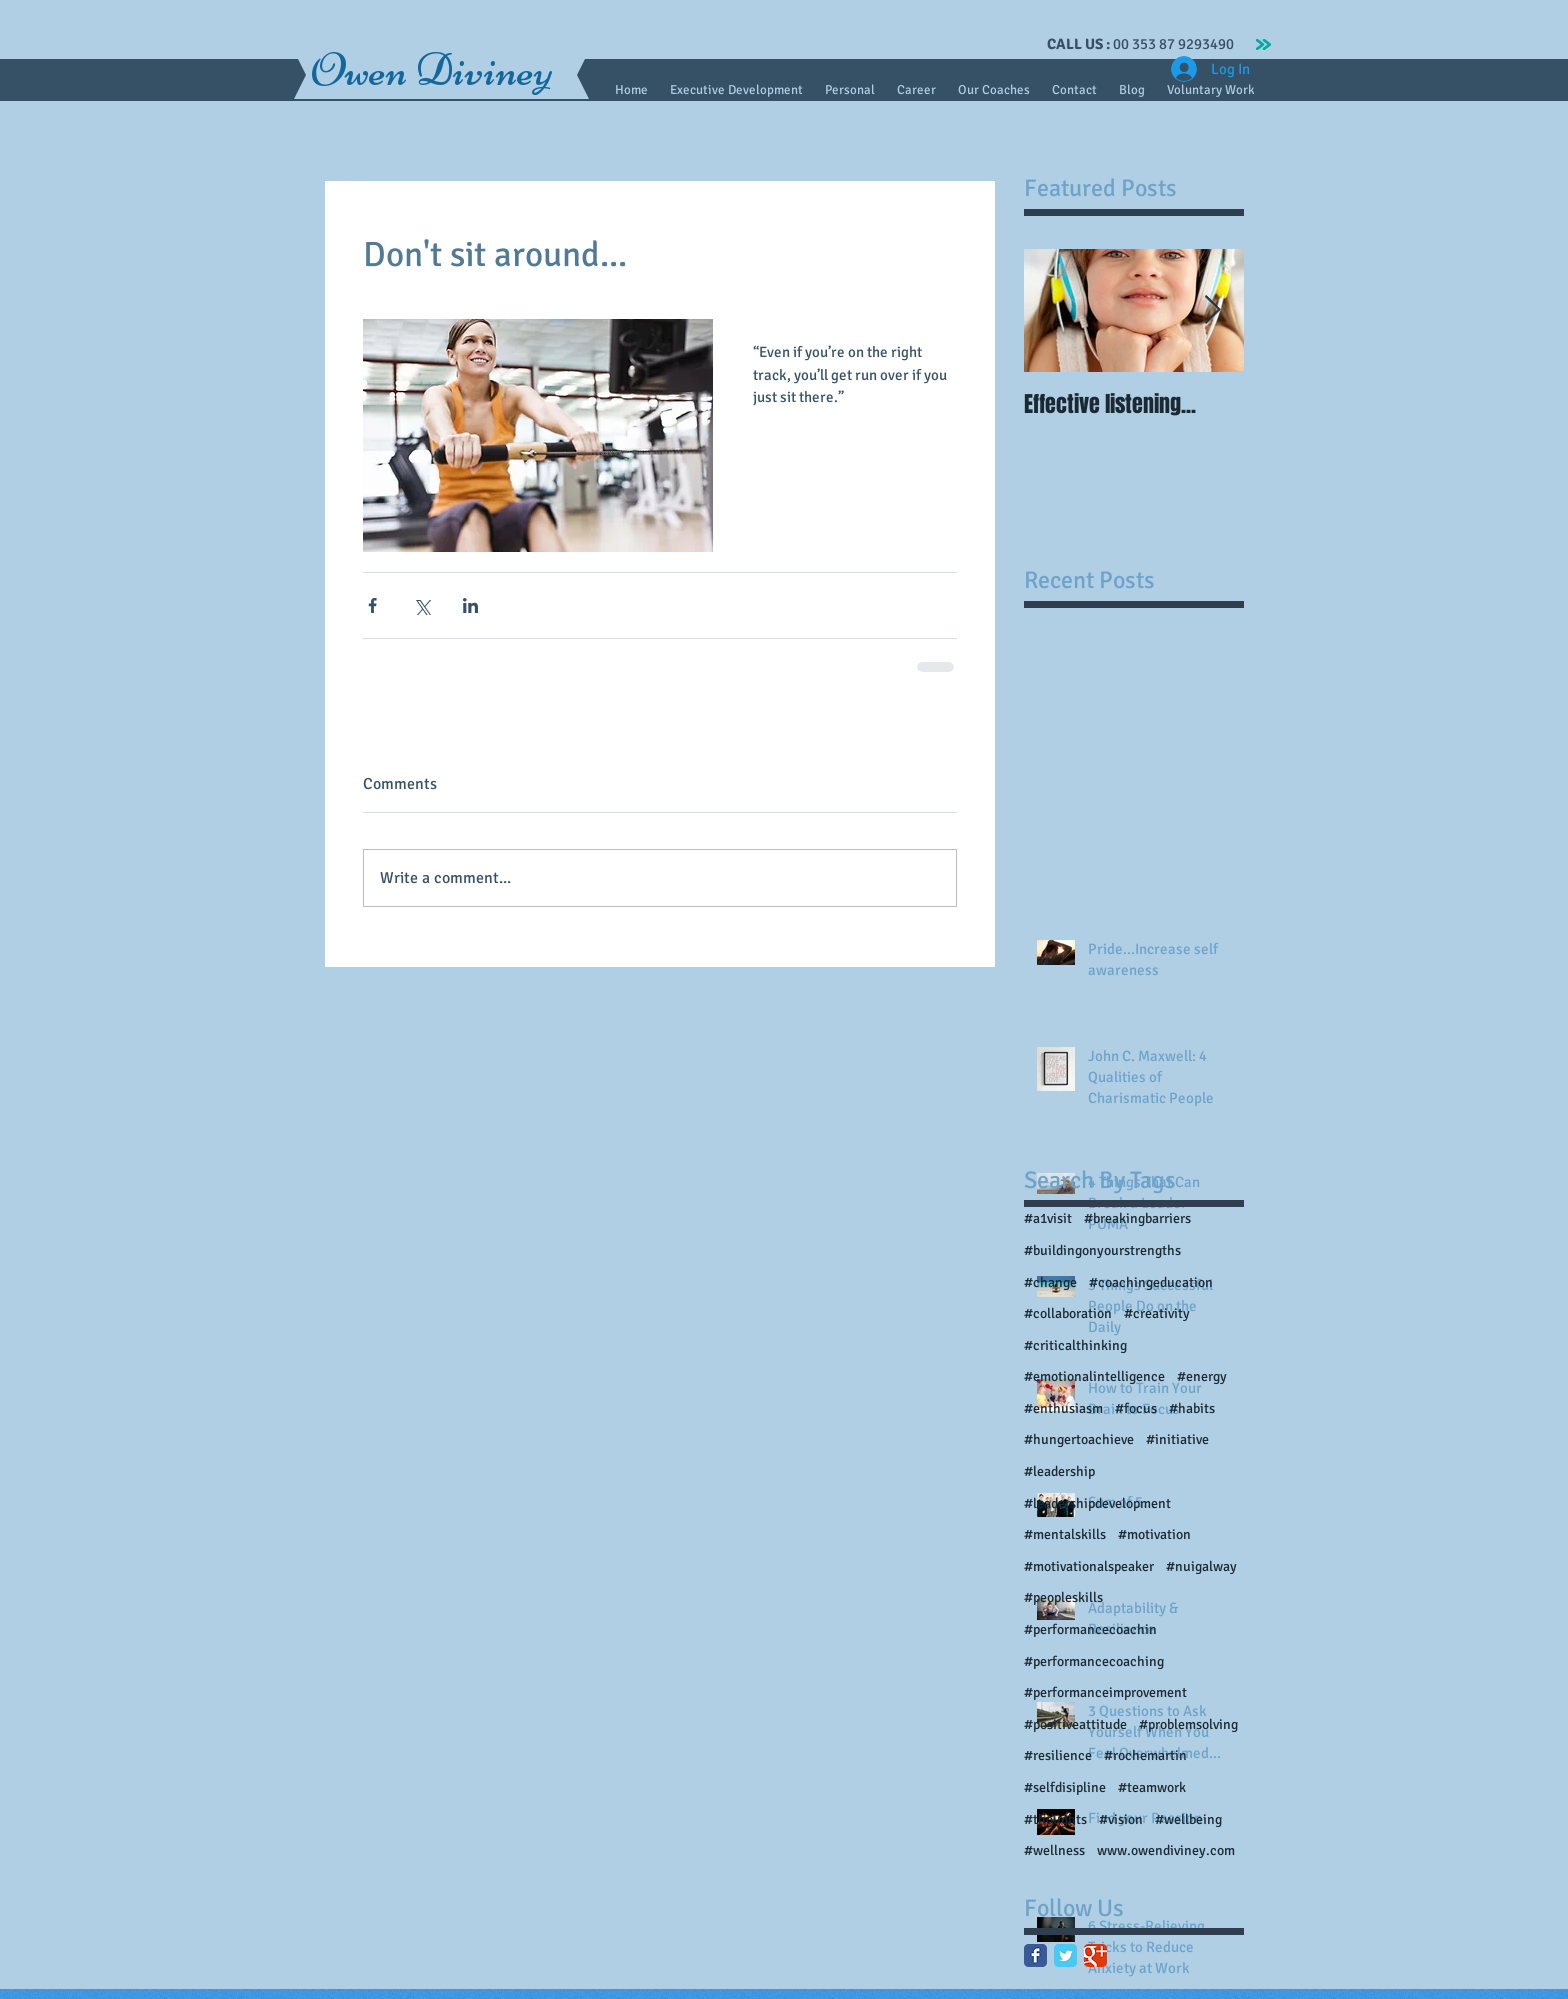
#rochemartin (1145, 1755)
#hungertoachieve (1079, 1439)
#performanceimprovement (1105, 1692)
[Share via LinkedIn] (470, 605)
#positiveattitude (1075, 1724)
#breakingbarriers (1137, 1218)
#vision (1121, 1819)
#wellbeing (1188, 1819)
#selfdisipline (1065, 1787)
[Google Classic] (1095, 1955)
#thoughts (1055, 1819)
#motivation (1154, 1534)
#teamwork (1152, 1787)
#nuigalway (1201, 1566)
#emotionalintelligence (1094, 1376)
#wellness (1054, 1850)
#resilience (1058, 1755)
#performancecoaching (1094, 1661)
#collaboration (1068, 1313)
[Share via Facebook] (372, 605)
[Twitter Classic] (1065, 1955)
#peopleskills (1063, 1597)
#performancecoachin (1090, 1629)
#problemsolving (1188, 1724)
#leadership (1059, 1471)
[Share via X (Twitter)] (421, 605)
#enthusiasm (1063, 1408)
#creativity (1157, 1313)
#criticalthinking (1075, 1345)
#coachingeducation (1151, 1282)
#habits (1192, 1408)
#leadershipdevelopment (1097, 1503)
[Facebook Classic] (1035, 1955)
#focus (1136, 1408)
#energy (1202, 1376)
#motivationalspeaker (1089, 1566)
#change (1050, 1282)
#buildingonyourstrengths (1102, 1250)
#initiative (1177, 1439)
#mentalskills (1065, 1534)
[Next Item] (1212, 310)
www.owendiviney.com (1166, 1850)
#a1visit (1048, 1218)
